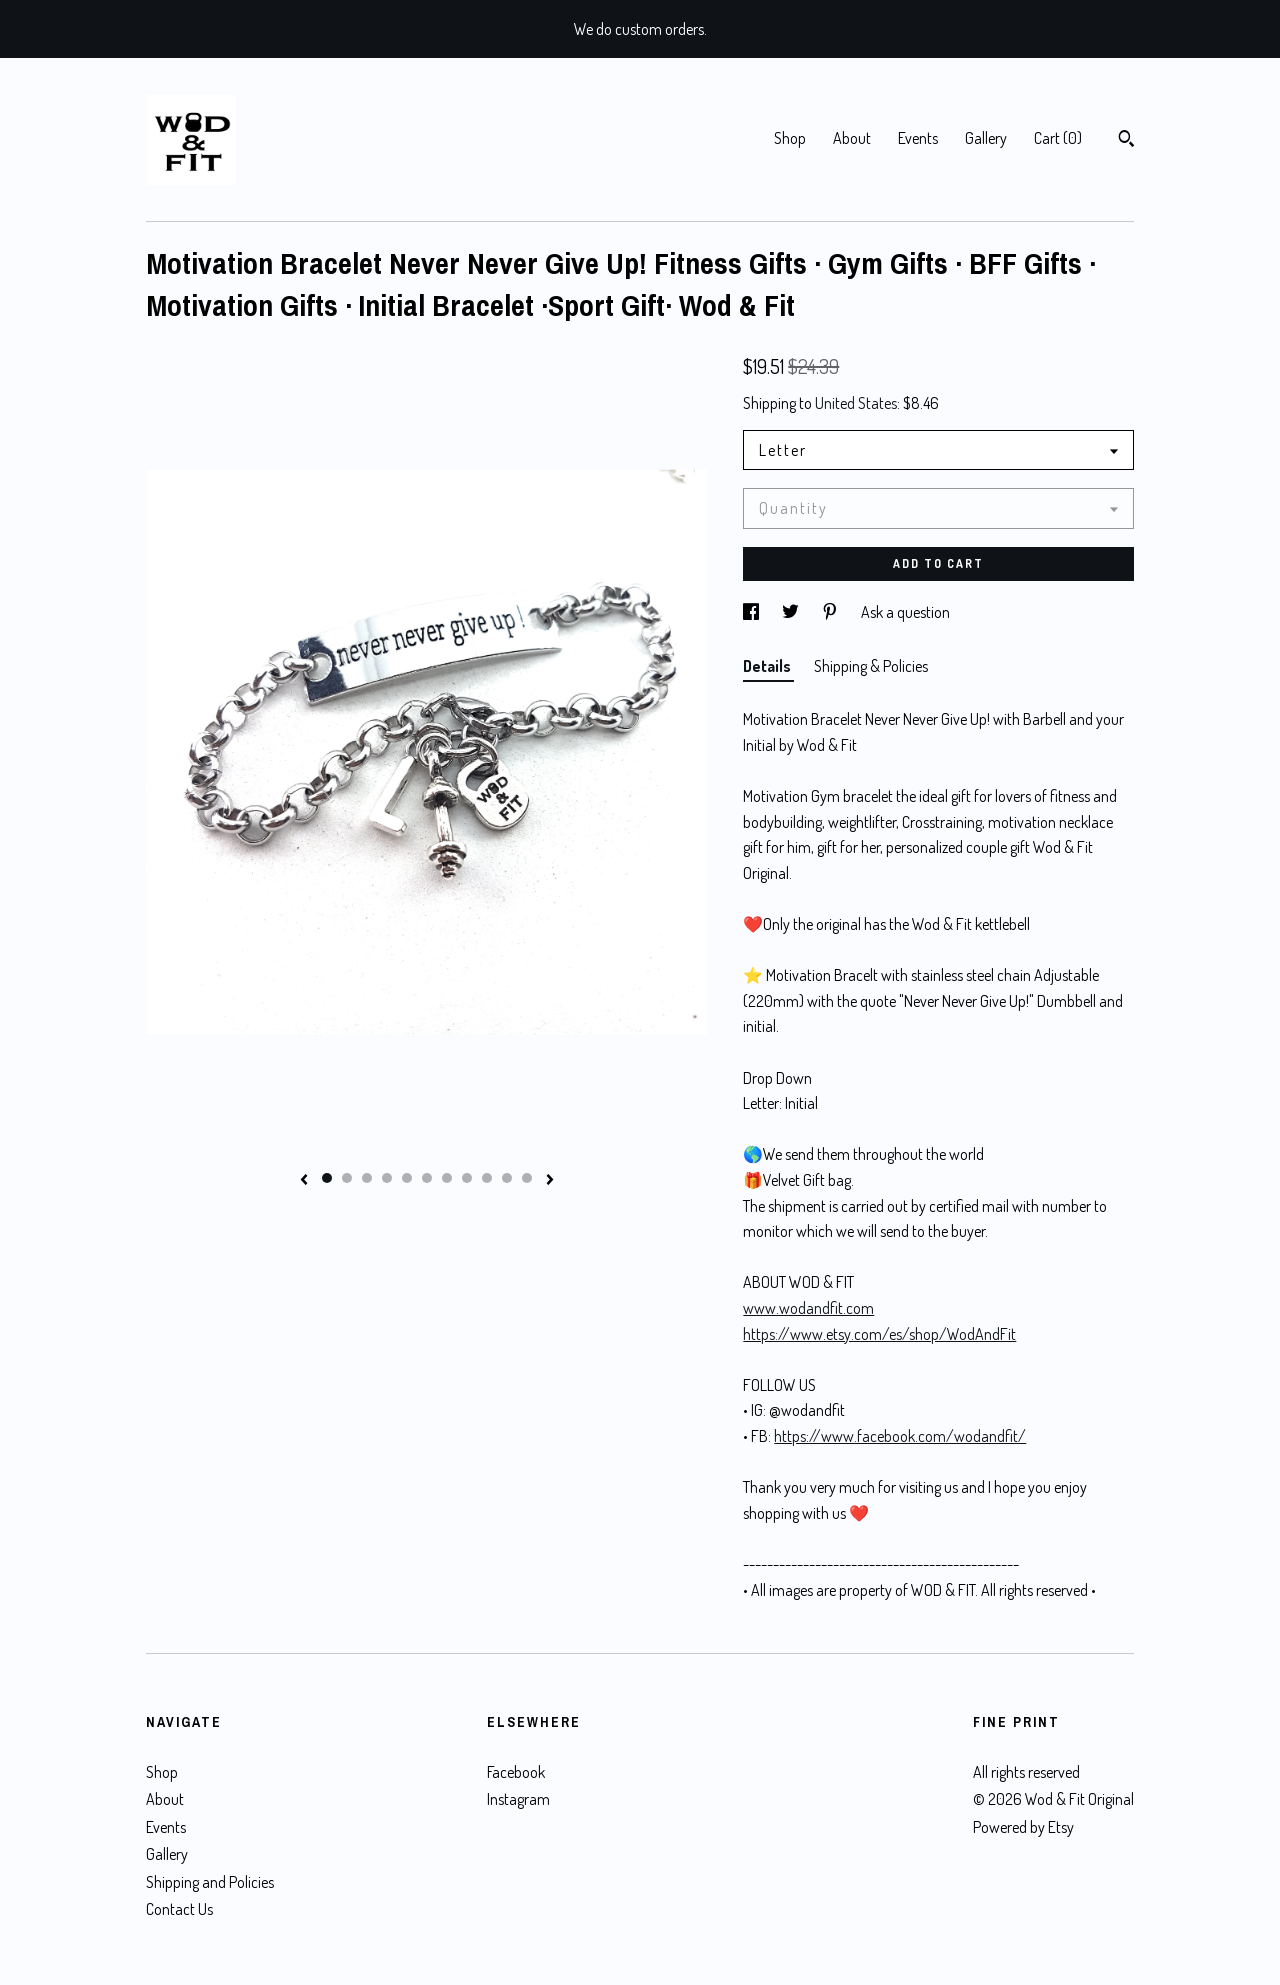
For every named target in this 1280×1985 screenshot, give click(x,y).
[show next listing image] (550, 1181)
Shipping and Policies (210, 1882)
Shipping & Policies (871, 666)
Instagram (518, 1799)
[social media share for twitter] (792, 612)
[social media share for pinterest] (831, 612)
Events (918, 138)
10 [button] (507, 1178)
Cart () (1058, 138)
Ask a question (905, 612)
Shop (790, 138)
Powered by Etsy (1023, 1827)
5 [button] (407, 1178)
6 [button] (427, 1178)
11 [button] (527, 1178)
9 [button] (487, 1178)
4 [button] (387, 1178)
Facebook (516, 1772)
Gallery (986, 138)
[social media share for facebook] (752, 612)
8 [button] (467, 1178)
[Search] (1126, 141)
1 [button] (327, 1178)
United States (856, 403)
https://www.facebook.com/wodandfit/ (900, 1436)
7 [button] (447, 1178)
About (852, 138)
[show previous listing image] (304, 1181)
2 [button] (347, 1178)
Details (768, 666)
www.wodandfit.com (808, 1308)
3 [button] (367, 1178)
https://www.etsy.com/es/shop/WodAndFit (879, 1334)
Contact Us (179, 1909)
